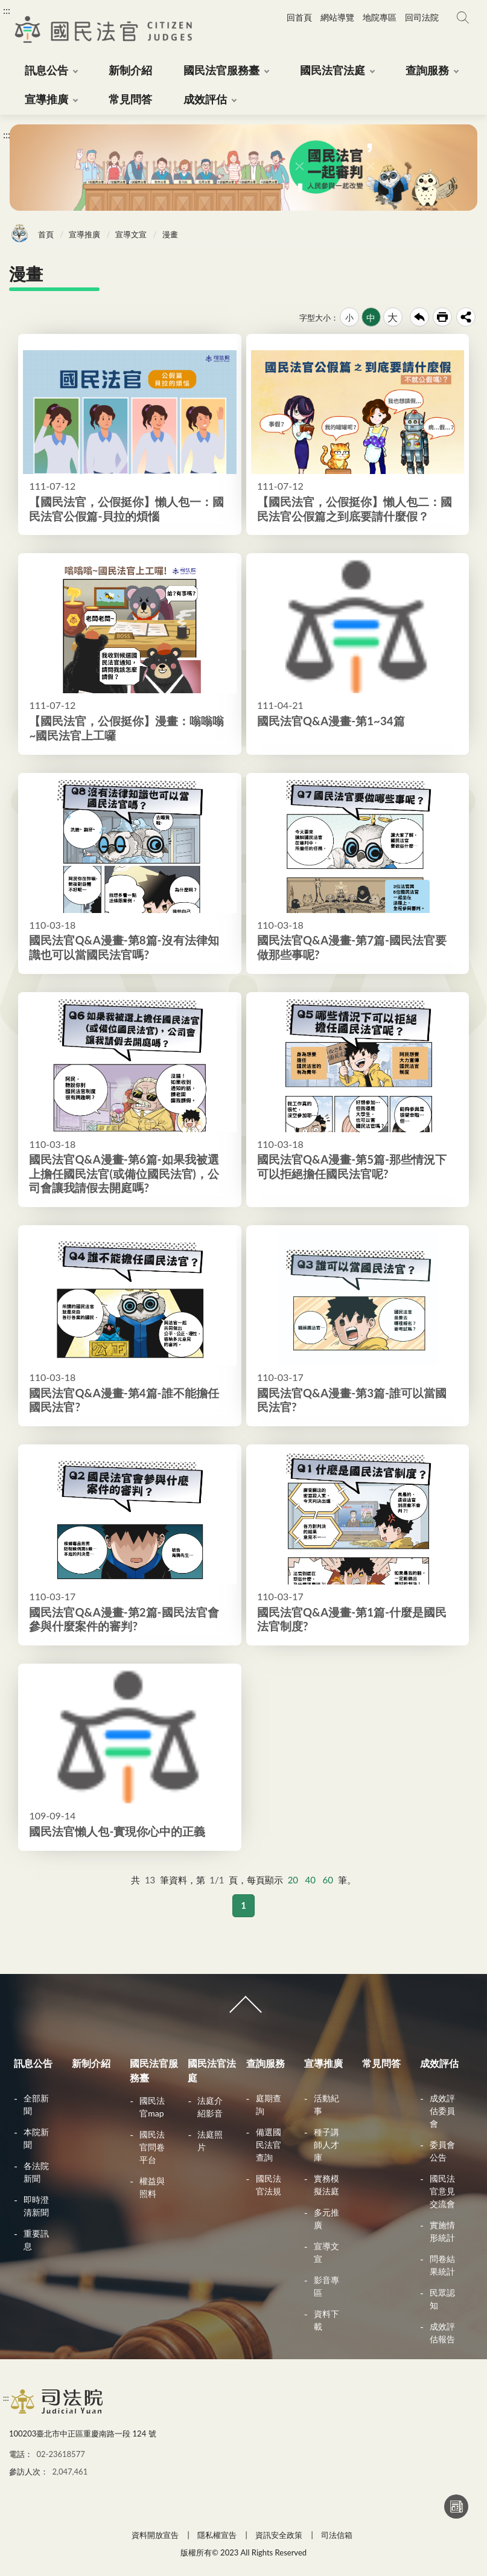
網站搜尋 (463, 17)
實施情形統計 (442, 2231)
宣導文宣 (131, 234)
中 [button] (370, 317)
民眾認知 (442, 2298)
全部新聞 (36, 2104)
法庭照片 (210, 2140)
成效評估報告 (442, 2332)
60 (328, 1879)
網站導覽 (337, 17)
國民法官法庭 (212, 2070)
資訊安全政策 (278, 2535)
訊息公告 (33, 2063)
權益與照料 (152, 2187)
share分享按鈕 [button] (466, 317)
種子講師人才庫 (326, 2144)
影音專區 (326, 2286)
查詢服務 (265, 2063)
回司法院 (422, 17)
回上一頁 (419, 317)
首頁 (46, 234)
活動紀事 (326, 2104)
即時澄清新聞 (36, 2205)
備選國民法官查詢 (268, 2144)
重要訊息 (36, 2239)
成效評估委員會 (442, 2111)
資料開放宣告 (155, 2535)
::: (6, 10)
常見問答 (381, 2063)
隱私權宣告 (217, 2535)
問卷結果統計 (442, 2265)
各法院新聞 (36, 2172)
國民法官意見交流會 (442, 2191)
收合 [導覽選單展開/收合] (243, 2009)
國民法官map (152, 2106)
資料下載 (326, 2319)
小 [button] (349, 317)
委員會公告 (442, 2150)
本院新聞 (36, 2138)
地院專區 (379, 17)
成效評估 (439, 2063)
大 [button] (392, 317)
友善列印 (442, 317)
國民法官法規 (268, 2184)
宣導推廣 (84, 234)
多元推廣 (326, 2218)
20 (293, 1879)
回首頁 (299, 17)
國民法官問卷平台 (152, 2147)
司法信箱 (336, 2535)
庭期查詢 (268, 2104)
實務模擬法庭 (326, 2184)
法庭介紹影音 (210, 2106)
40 (310, 1879)
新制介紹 (91, 2063)
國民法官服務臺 (154, 2070)
